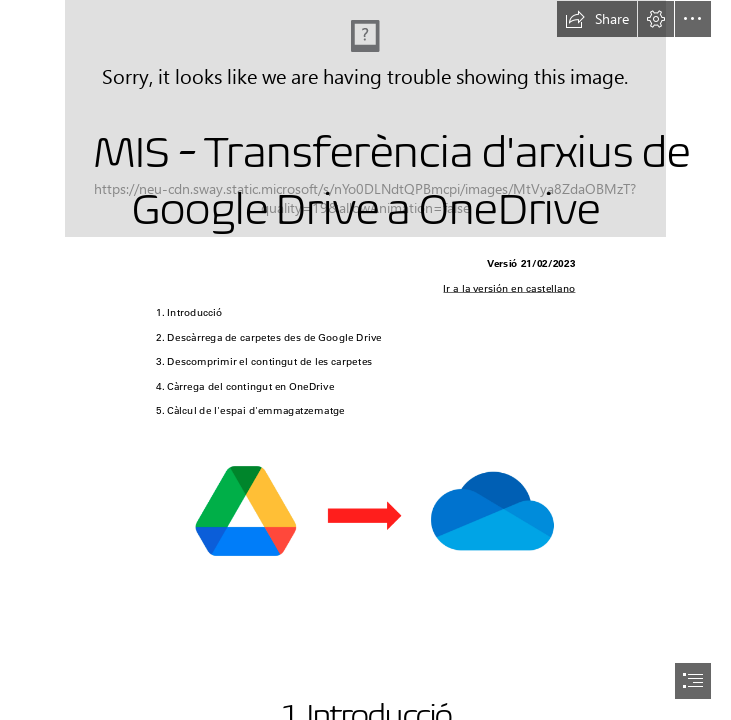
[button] (597, 19)
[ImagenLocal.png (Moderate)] (365, 510)
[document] (365, 360)
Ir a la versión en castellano (509, 288)
